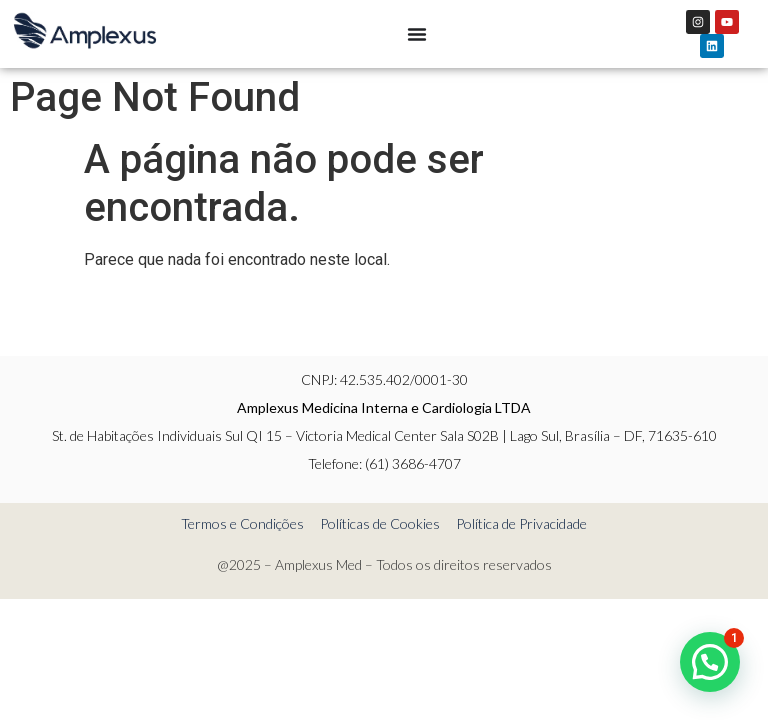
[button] (710, 662)
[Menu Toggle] (417, 34)
